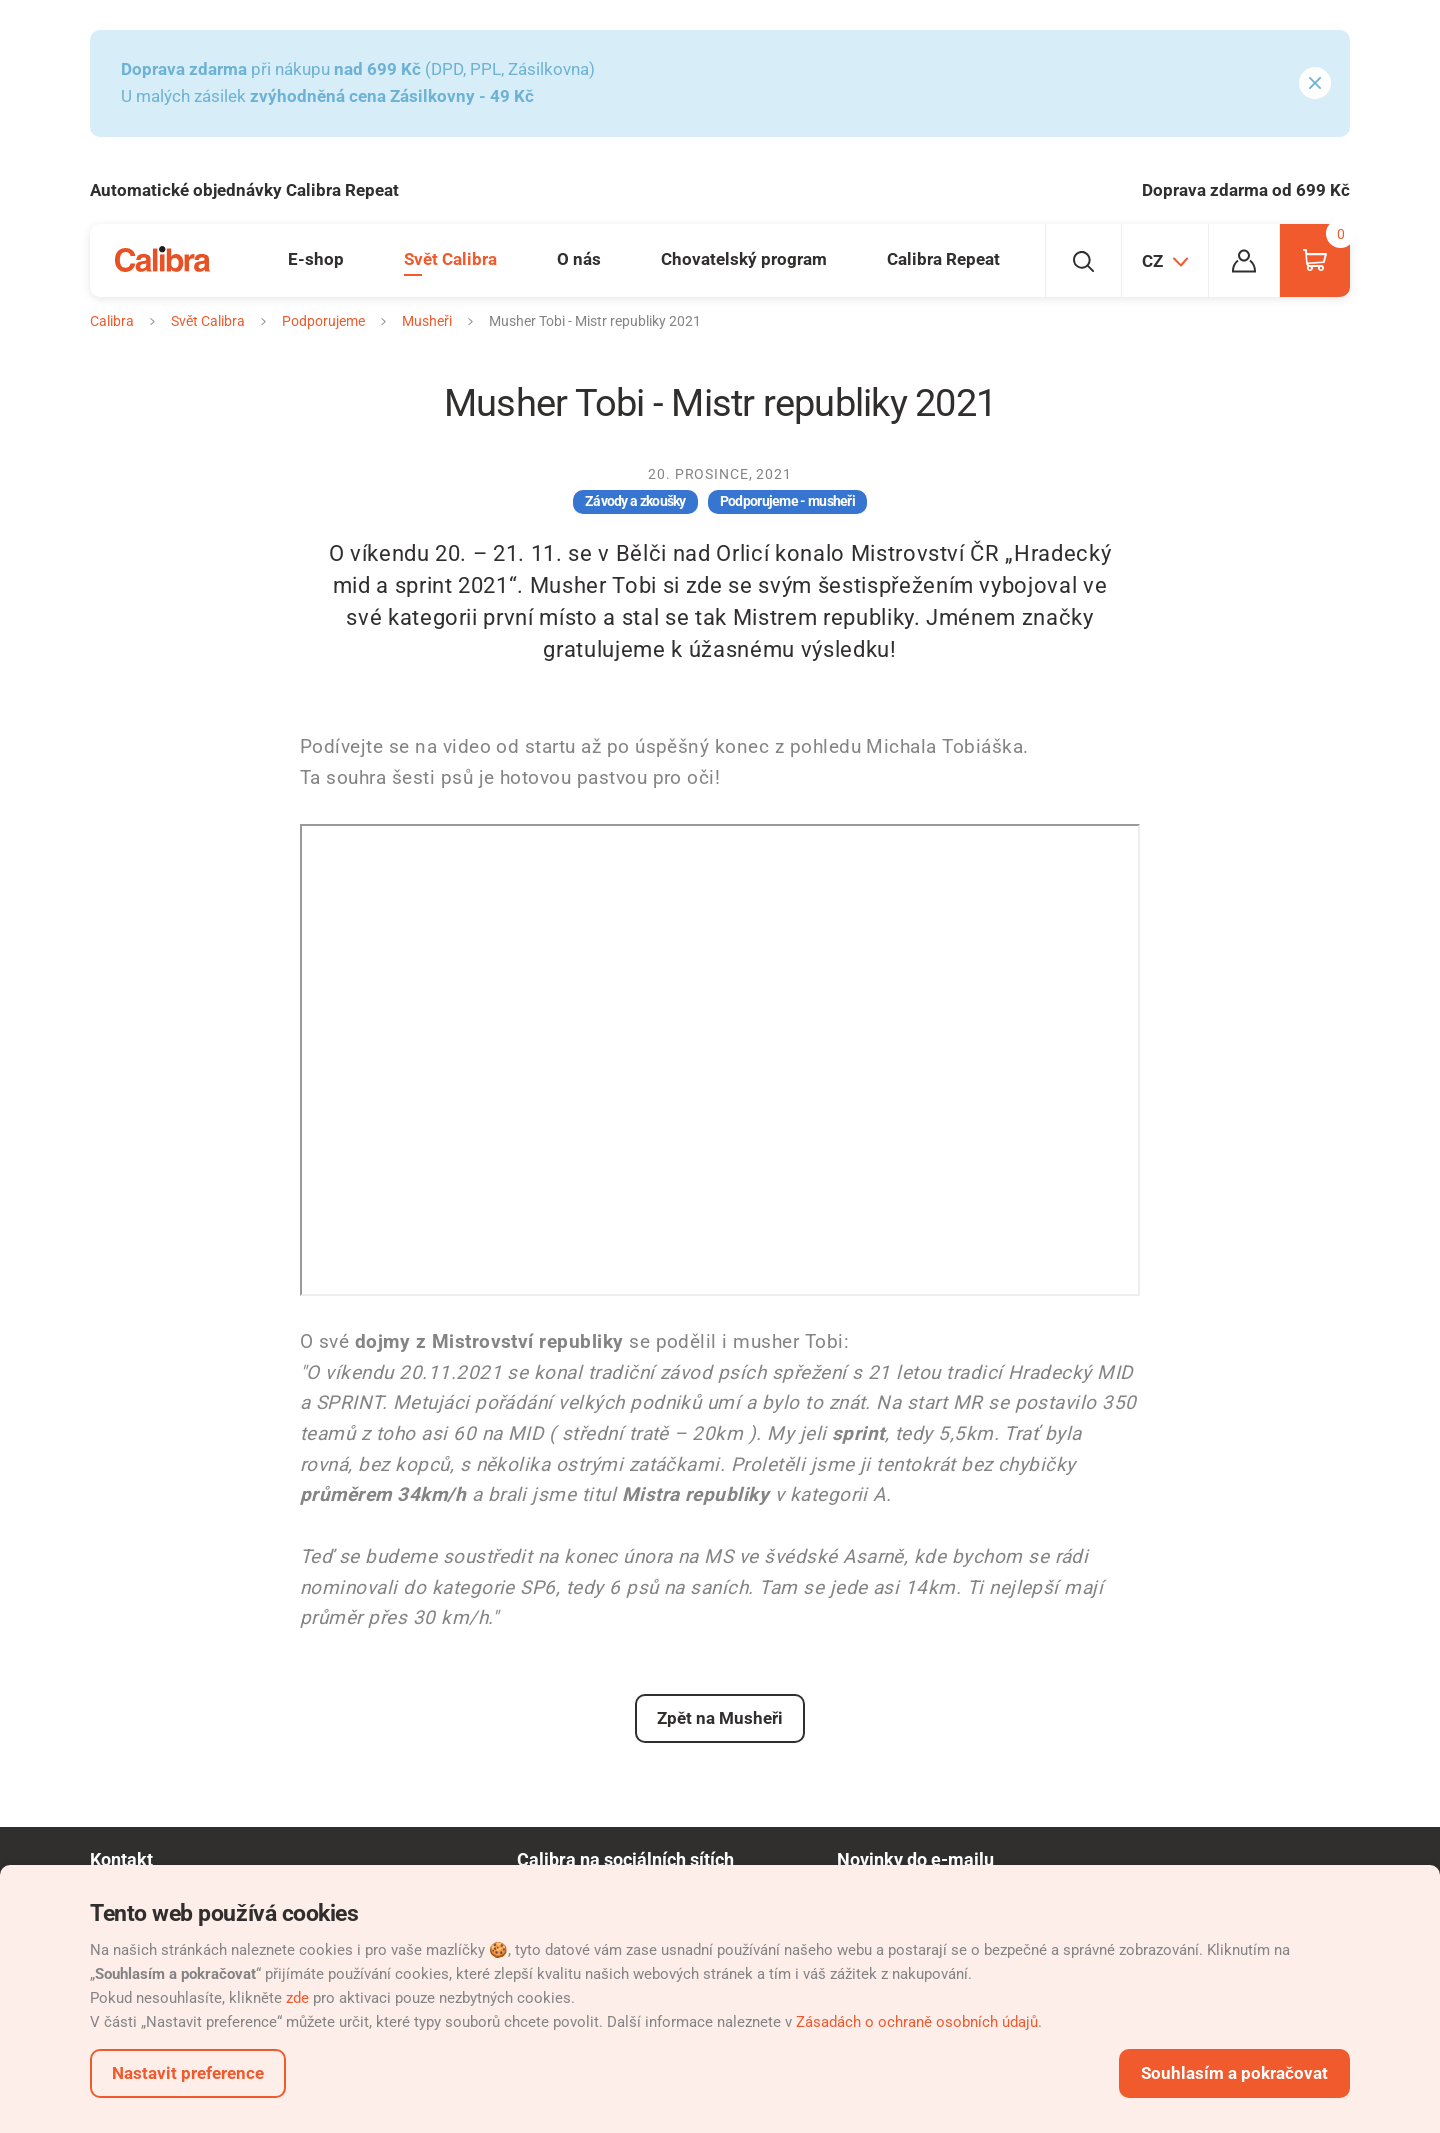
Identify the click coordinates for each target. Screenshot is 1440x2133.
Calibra (112, 321)
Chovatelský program (744, 259)
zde (297, 1998)
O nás (579, 259)
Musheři (427, 321)
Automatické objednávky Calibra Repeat (244, 190)
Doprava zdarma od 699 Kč (1246, 190)
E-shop (316, 259)
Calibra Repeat (943, 259)
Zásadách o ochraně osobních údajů (917, 2022)
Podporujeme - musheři (787, 501)
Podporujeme (323, 321)
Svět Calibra (450, 259)
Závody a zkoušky (635, 501)
